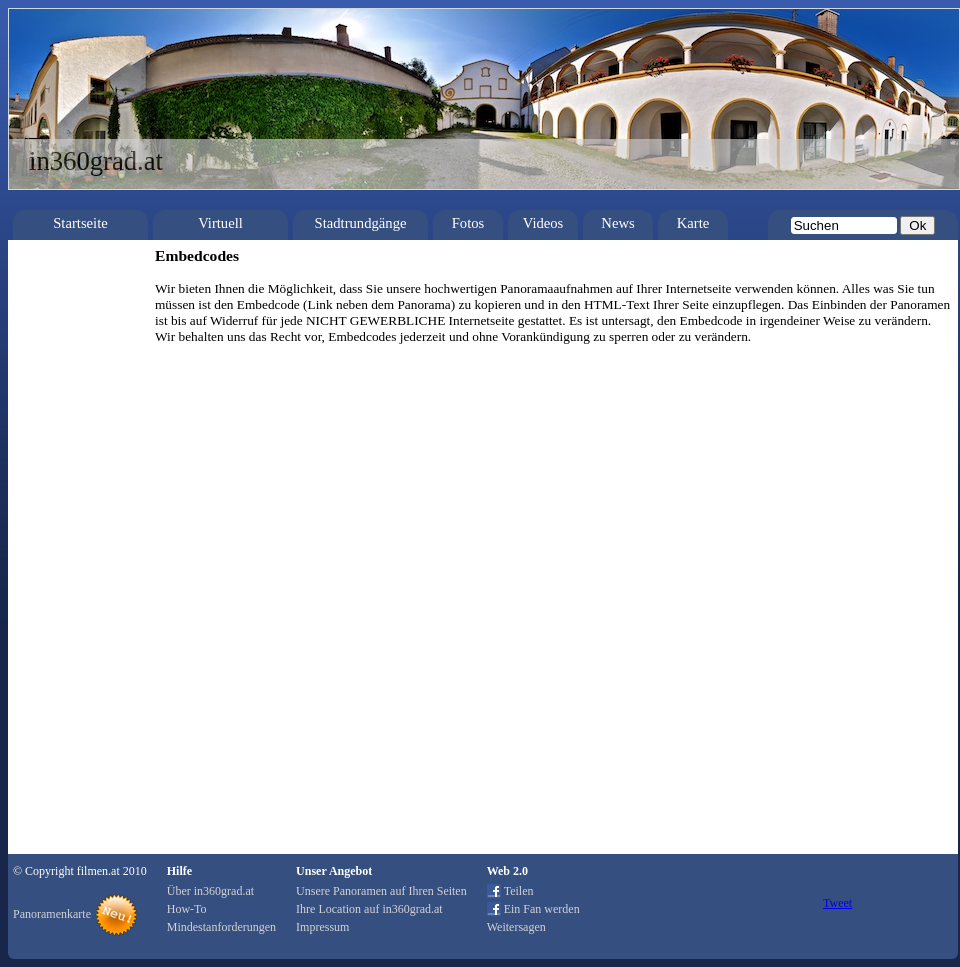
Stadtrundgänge (361, 223)
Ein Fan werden (542, 909)
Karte (693, 223)
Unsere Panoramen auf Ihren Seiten (381, 891)
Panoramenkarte (52, 914)
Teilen (519, 891)
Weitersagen (516, 927)
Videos (543, 223)
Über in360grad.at (210, 891)
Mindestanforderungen (221, 927)
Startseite (80, 223)
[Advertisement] (75, 547)
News (617, 223)
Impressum (322, 927)
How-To (187, 909)
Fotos (468, 223)
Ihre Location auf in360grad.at (369, 909)
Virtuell (220, 223)
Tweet (837, 903)
